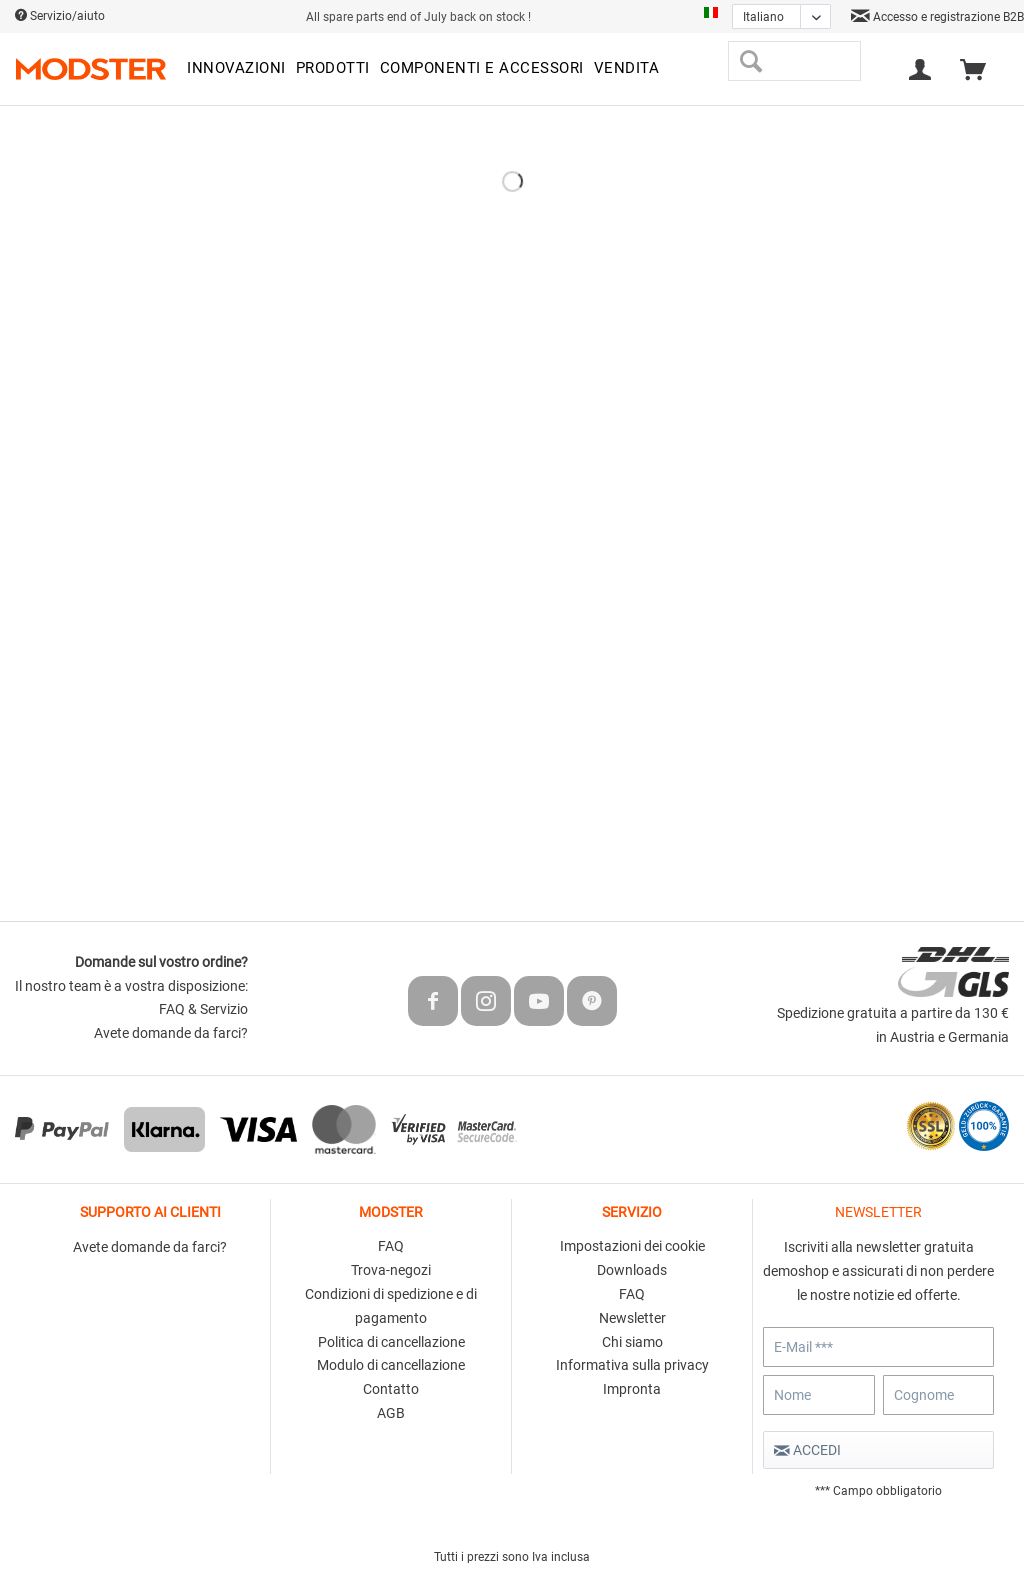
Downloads (632, 1270)
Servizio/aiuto (60, 16)
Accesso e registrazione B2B (937, 17)
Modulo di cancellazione (391, 1365)
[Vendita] (627, 69)
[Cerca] (750, 61)
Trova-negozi (391, 1270)
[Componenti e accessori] (482, 69)
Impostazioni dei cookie (632, 1246)
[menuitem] (236, 69)
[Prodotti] (333, 69)
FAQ (391, 1246)
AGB (391, 1413)
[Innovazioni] (236, 69)
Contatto (391, 1389)
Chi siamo (632, 1342)
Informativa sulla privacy (632, 1365)
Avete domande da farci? (171, 1033)
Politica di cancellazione (391, 1342)
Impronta (632, 1389)
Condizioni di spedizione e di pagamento (391, 1306)
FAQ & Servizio (203, 1009)
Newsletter (632, 1318)
